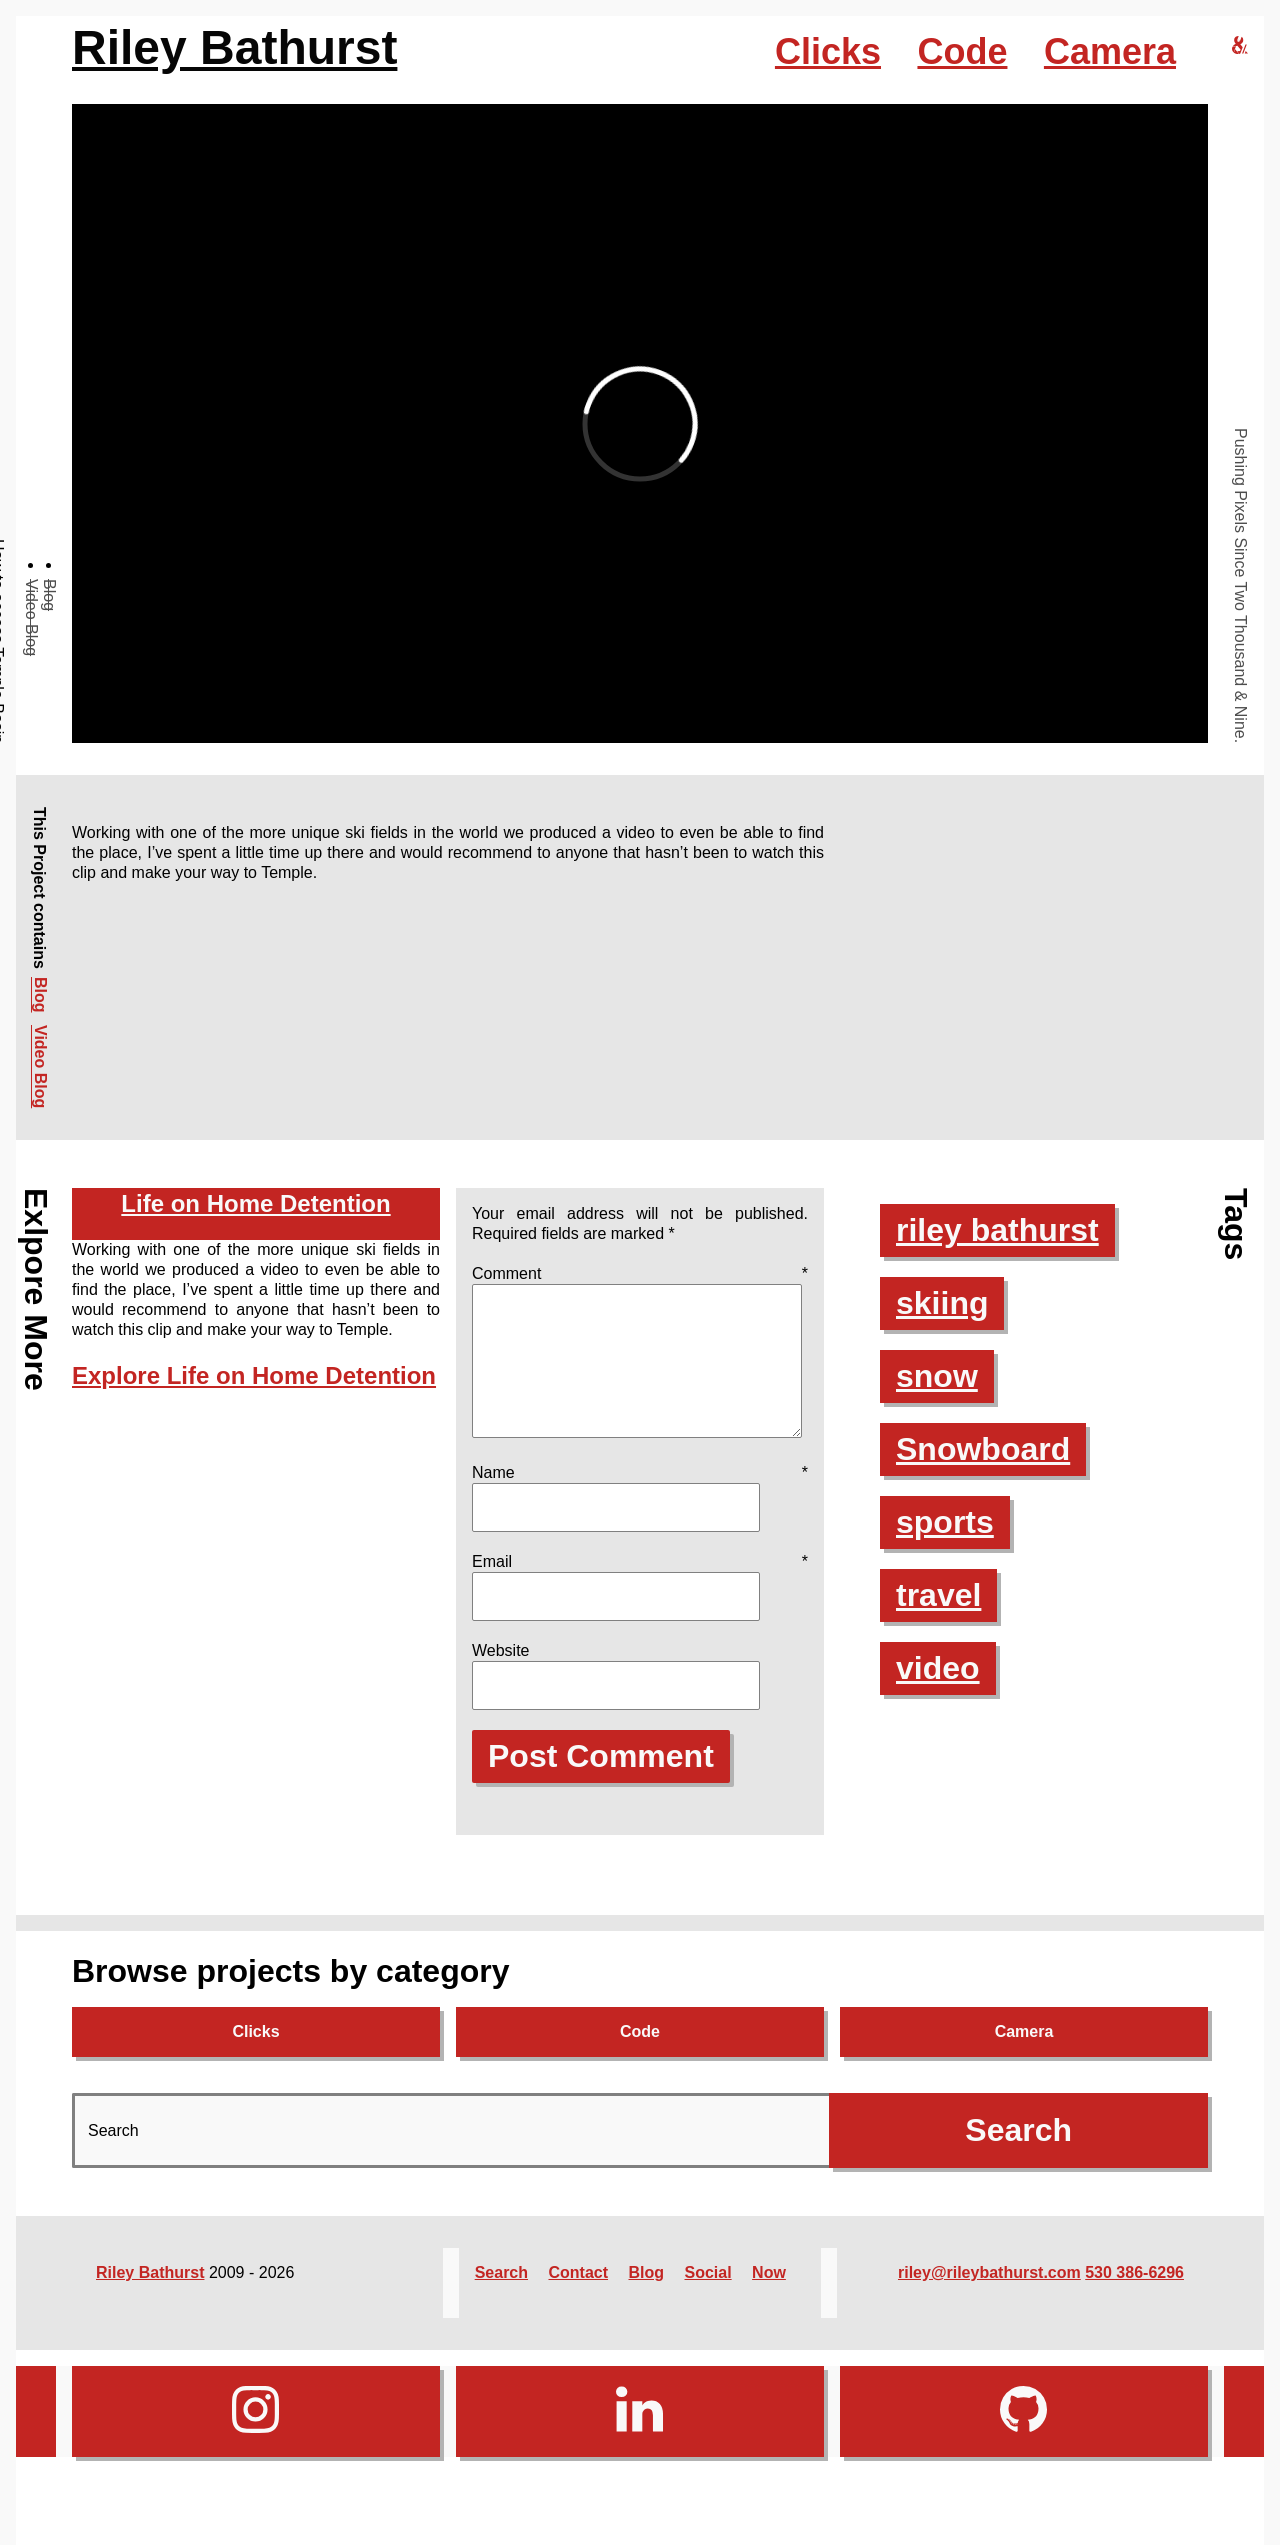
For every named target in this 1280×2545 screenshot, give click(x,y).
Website (501, 1674)
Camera (1110, 51)
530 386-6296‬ (1134, 2296)
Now (769, 2296)
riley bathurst (997, 1230)
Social (708, 2296)
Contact (578, 2296)
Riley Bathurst (234, 47)
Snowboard (983, 1449)
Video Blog (31, 617)
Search (501, 2296)
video (938, 1668)
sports (945, 1522)
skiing (942, 1303)
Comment (640, 1273)
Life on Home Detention (255, 1203)
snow (937, 1376)
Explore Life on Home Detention (254, 1375)
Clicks (828, 51)
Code (962, 51)
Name (640, 1496)
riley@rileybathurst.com (989, 2296)
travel (938, 1595)
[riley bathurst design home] (1240, 46)
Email (640, 1585)
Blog (49, 595)
